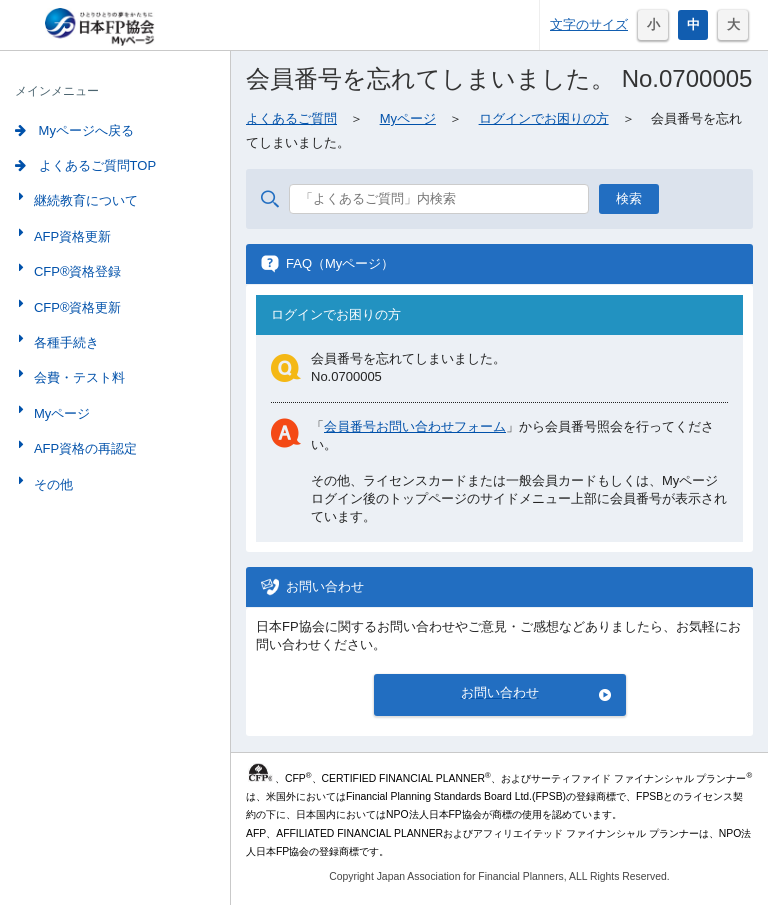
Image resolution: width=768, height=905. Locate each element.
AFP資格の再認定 (83, 448)
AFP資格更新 (70, 236)
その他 (51, 484)
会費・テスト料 (77, 377)
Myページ (60, 413)
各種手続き (64, 342)
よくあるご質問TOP (85, 165)
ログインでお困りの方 (544, 118)
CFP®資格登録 (76, 271)
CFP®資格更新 (76, 307)
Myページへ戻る (74, 130)
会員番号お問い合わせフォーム (415, 426)
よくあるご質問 (291, 118)
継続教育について (84, 200)
